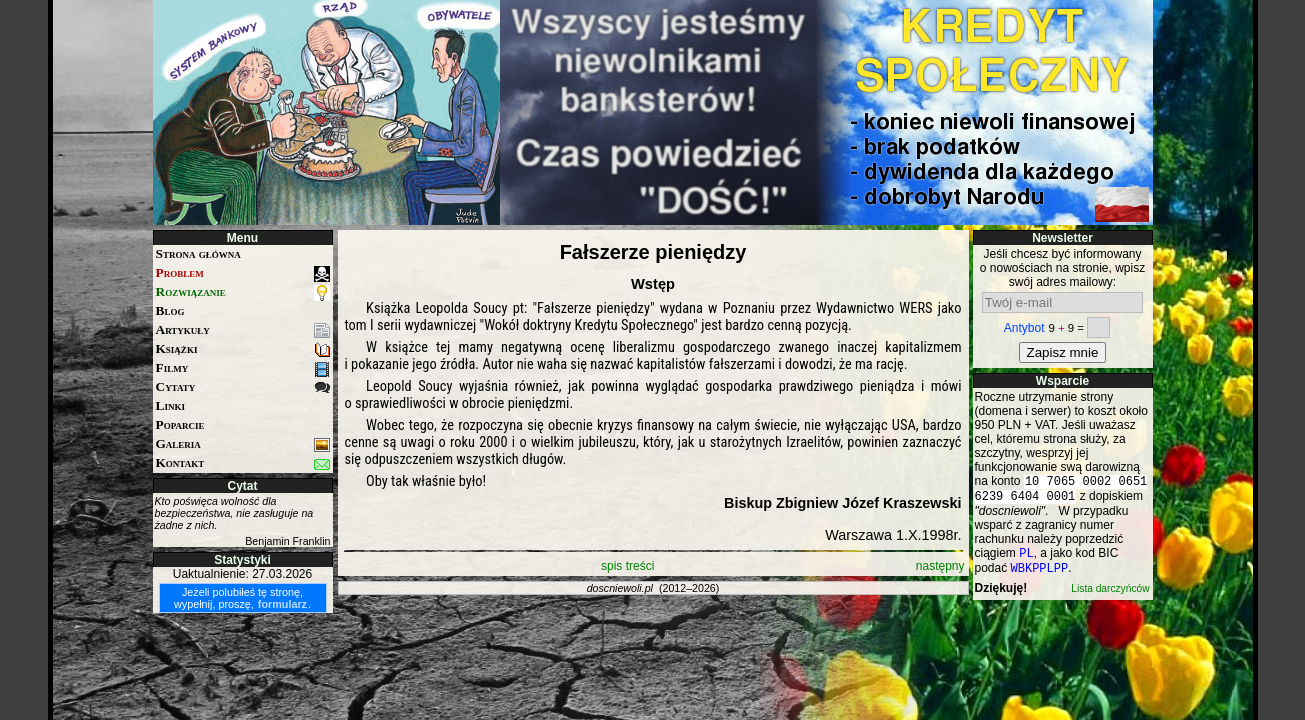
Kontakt (243, 463)
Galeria (243, 444)
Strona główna (198, 253)
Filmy (243, 368)
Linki (170, 405)
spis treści (627, 566)
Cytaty (243, 387)
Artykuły (243, 330)
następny (940, 566)
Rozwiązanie (243, 292)
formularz (282, 604)
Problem (243, 273)
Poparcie (180, 424)
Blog (170, 310)
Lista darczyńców (1110, 596)
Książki (243, 349)
